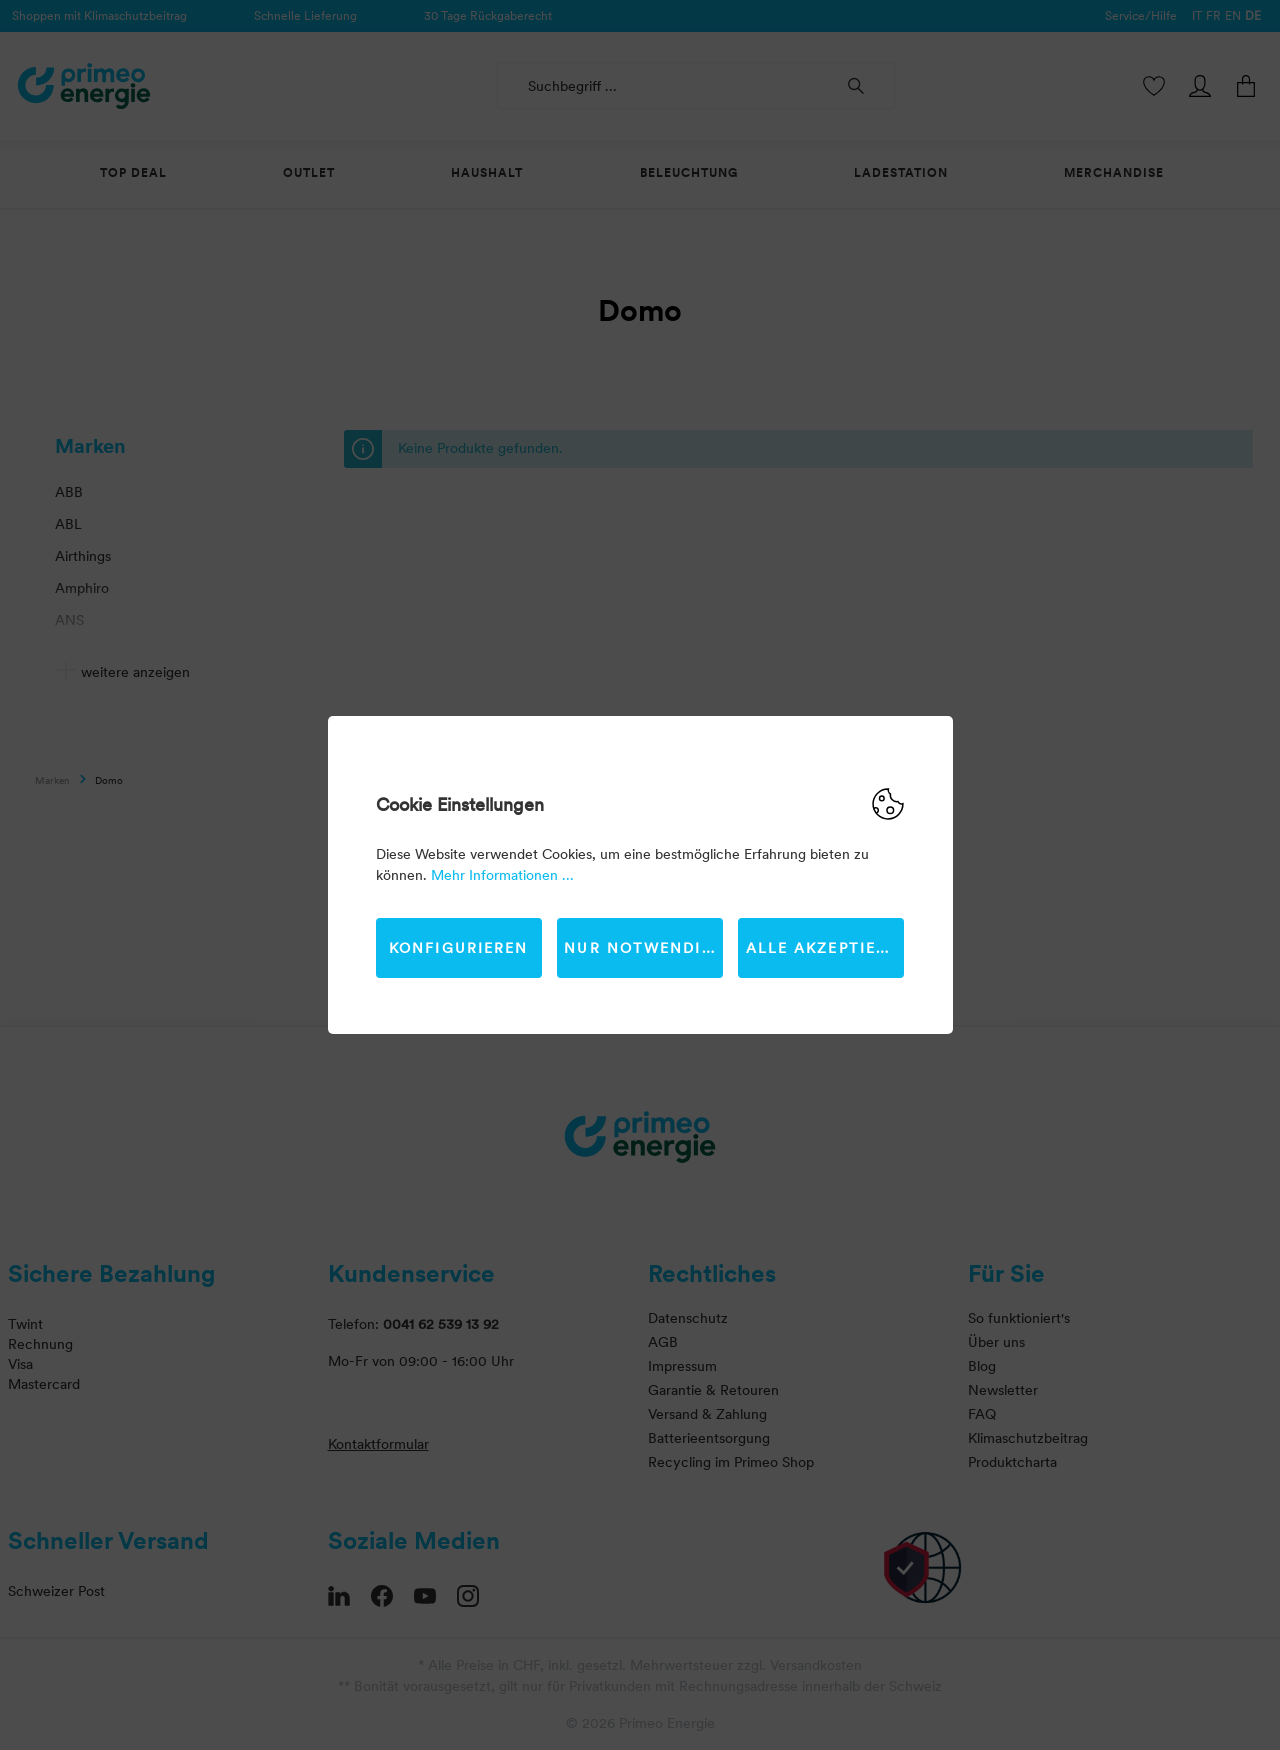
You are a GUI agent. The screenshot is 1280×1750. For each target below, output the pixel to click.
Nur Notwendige (643, 948)
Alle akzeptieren (825, 948)
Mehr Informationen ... (502, 875)
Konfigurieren (458, 948)
